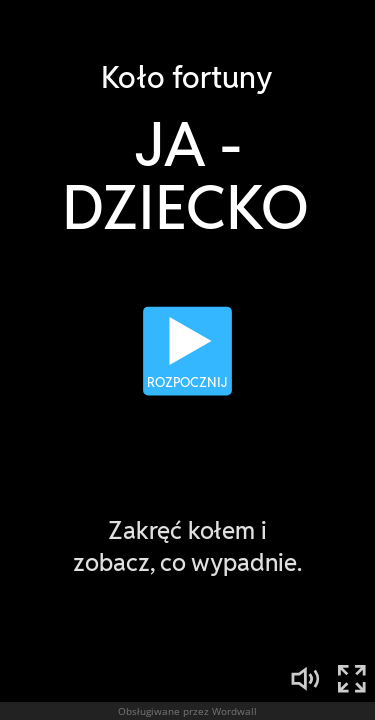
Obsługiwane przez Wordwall (187, 711)
